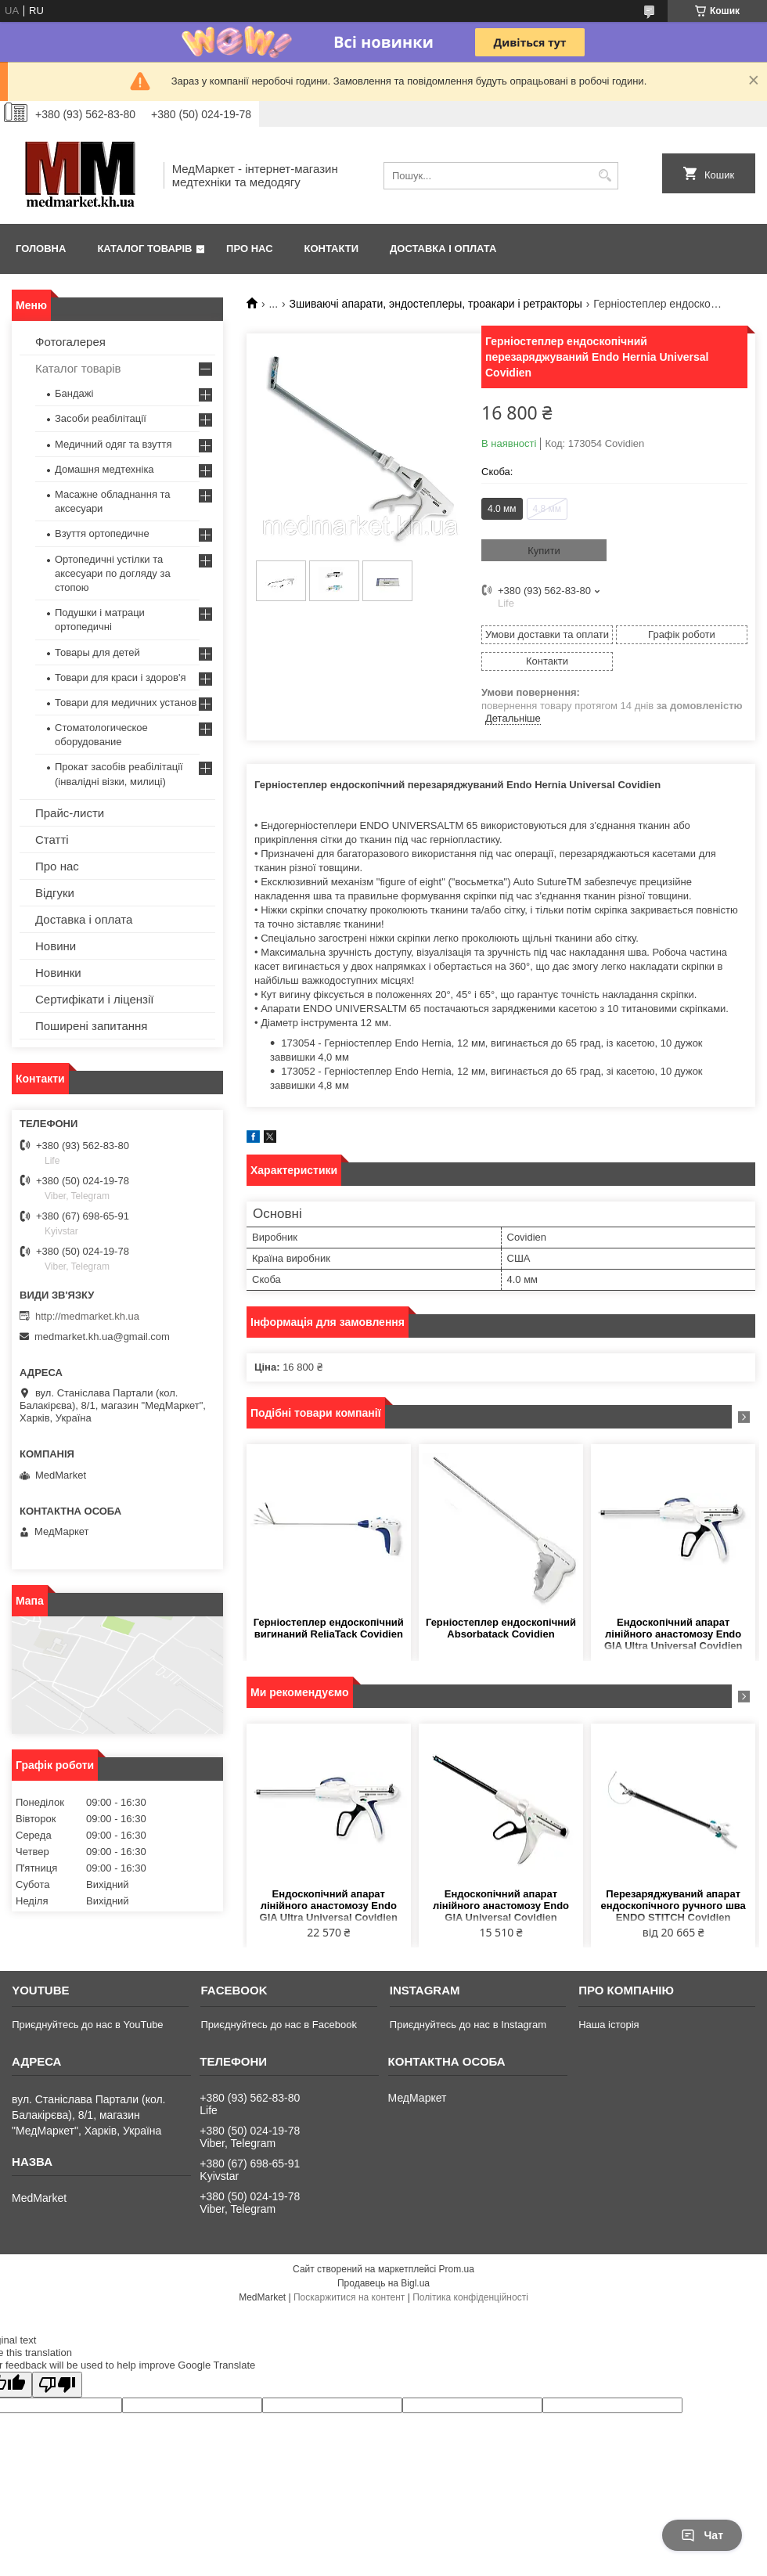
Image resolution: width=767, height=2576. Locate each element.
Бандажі (74, 393)
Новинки (58, 972)
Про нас (249, 248)
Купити (544, 551)
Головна (41, 248)
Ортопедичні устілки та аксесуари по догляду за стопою (113, 573)
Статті (52, 839)
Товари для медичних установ (125, 702)
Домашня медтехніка (104, 469)
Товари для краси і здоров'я (120, 677)
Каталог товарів (144, 248)
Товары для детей (97, 652)
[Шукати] (604, 175)
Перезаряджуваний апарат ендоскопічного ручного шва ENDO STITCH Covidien (673, 1905)
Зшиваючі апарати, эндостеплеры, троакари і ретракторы (436, 303)
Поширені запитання (91, 1025)
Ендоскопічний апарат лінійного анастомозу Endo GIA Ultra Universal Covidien (673, 1634)
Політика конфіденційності (470, 2297)
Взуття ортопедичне (102, 533)
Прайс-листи (69, 813)
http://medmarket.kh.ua (87, 1316)
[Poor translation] (57, 2385)
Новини (55, 946)
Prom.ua (456, 2269)
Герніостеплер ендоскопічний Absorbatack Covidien (501, 1628)
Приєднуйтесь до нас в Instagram (468, 2024)
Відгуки (54, 892)
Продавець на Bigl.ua (383, 2283)
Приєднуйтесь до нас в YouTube (87, 2024)
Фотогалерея (70, 341)
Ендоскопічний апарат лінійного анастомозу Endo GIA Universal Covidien (501, 1905)
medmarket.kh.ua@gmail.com (102, 1336)
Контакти (331, 248)
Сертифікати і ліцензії (94, 999)
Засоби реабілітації (100, 418)
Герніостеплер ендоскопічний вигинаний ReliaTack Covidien (329, 1628)
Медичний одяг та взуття (113, 444)
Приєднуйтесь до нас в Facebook (278, 2024)
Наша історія (608, 2024)
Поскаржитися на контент (349, 2297)
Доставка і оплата (443, 248)
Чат (702, 2535)
